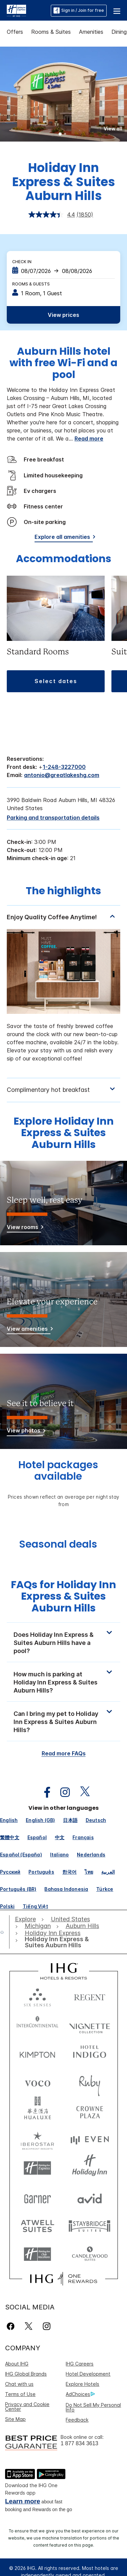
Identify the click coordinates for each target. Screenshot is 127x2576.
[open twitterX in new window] (81, 1792)
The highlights (63, 891)
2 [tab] (65, 134)
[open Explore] (27, 1919)
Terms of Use (20, 2394)
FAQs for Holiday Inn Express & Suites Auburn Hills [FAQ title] (63, 1596)
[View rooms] (24, 1228)
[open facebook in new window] (43, 1792)
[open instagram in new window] (62, 1792)
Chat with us (19, 2384)
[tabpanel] (63, 991)
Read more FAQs (64, 1753)
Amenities (91, 31)
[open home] (4, 1932)
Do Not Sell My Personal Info (93, 2407)
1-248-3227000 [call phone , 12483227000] (64, 767)
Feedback (77, 2420)
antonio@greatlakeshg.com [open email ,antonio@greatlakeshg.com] (61, 775)
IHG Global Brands (26, 2374)
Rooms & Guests (31, 283)
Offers (15, 31)
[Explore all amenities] (64, 538)
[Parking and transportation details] (53, 818)
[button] (116, 10)
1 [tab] (60, 134)
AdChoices (80, 2394)
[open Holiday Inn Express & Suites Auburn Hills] (62, 1942)
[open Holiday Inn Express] (52, 1933)
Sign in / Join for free (79, 10)
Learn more (22, 2501)
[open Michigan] (37, 1926)
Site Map (15, 2419)
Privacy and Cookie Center (27, 2406)
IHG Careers (79, 2364)
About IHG (16, 2364)
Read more (89, 438)
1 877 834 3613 (79, 2443)
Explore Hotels (82, 2384)
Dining (119, 31)
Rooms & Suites (51, 31)
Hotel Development (88, 2374)
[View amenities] (28, 1330)
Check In (21, 261)
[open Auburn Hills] (82, 1926)
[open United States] (70, 1919)
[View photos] (25, 1431)
